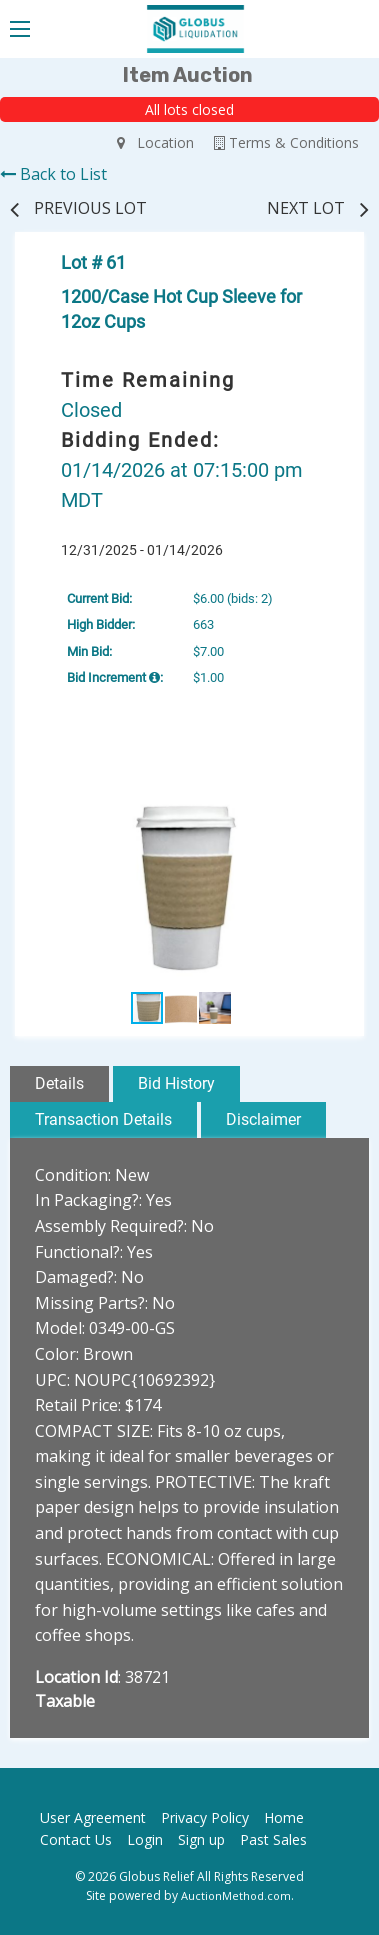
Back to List (53, 174)
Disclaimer (263, 1119)
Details (59, 1083)
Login (145, 1839)
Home (284, 1817)
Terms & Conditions (286, 142)
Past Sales (273, 1839)
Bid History (176, 1083)
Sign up (201, 1839)
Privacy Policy (205, 1817)
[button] (329, 787)
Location (155, 142)
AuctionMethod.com (236, 1895)
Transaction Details (103, 1119)
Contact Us (76, 1839)
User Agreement (93, 1817)
